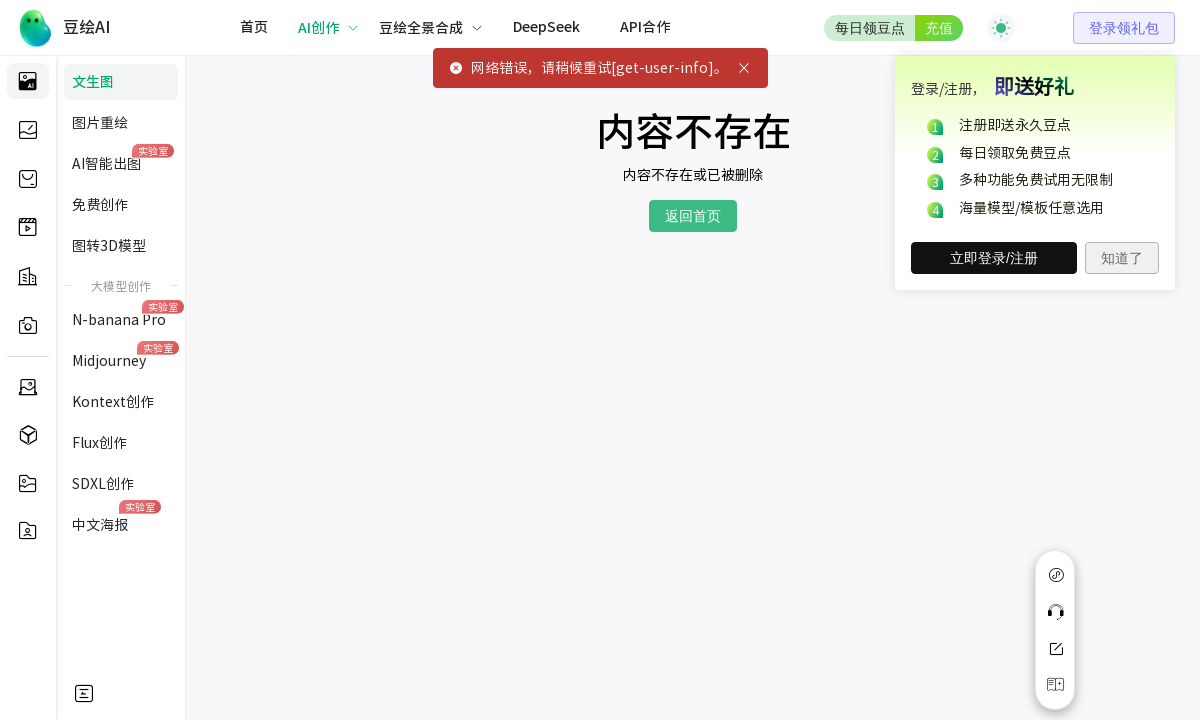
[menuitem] (254, 28)
